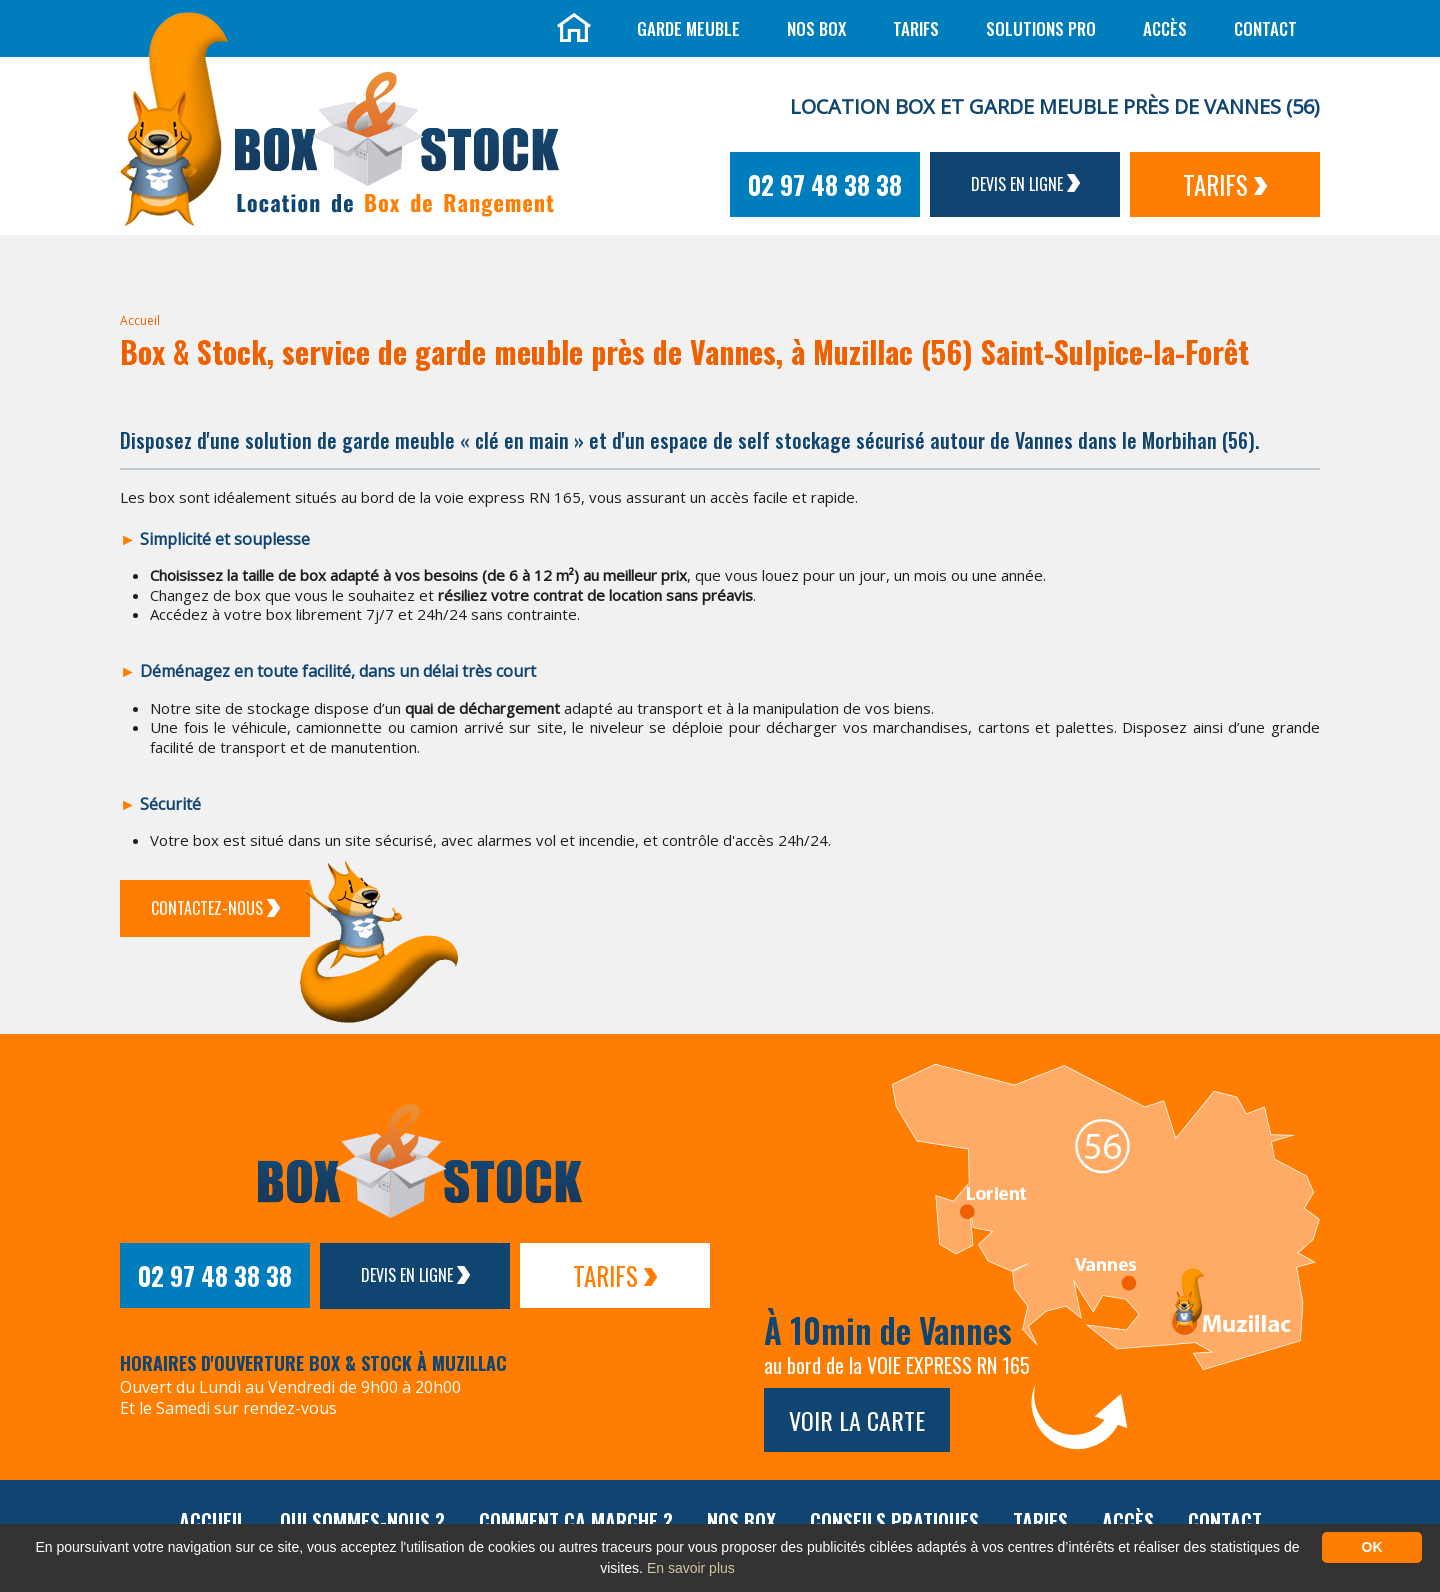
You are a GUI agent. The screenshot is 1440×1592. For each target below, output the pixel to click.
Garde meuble (688, 28)
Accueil (140, 320)
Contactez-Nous (215, 908)
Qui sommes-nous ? (362, 1521)
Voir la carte (857, 1420)
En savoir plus (691, 1568)
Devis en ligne (1025, 184)
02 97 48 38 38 (825, 184)
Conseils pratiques (894, 1521)
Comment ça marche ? (576, 1521)
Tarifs (916, 28)
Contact (1265, 28)
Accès (1165, 28)
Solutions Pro (1041, 28)
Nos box (816, 28)
